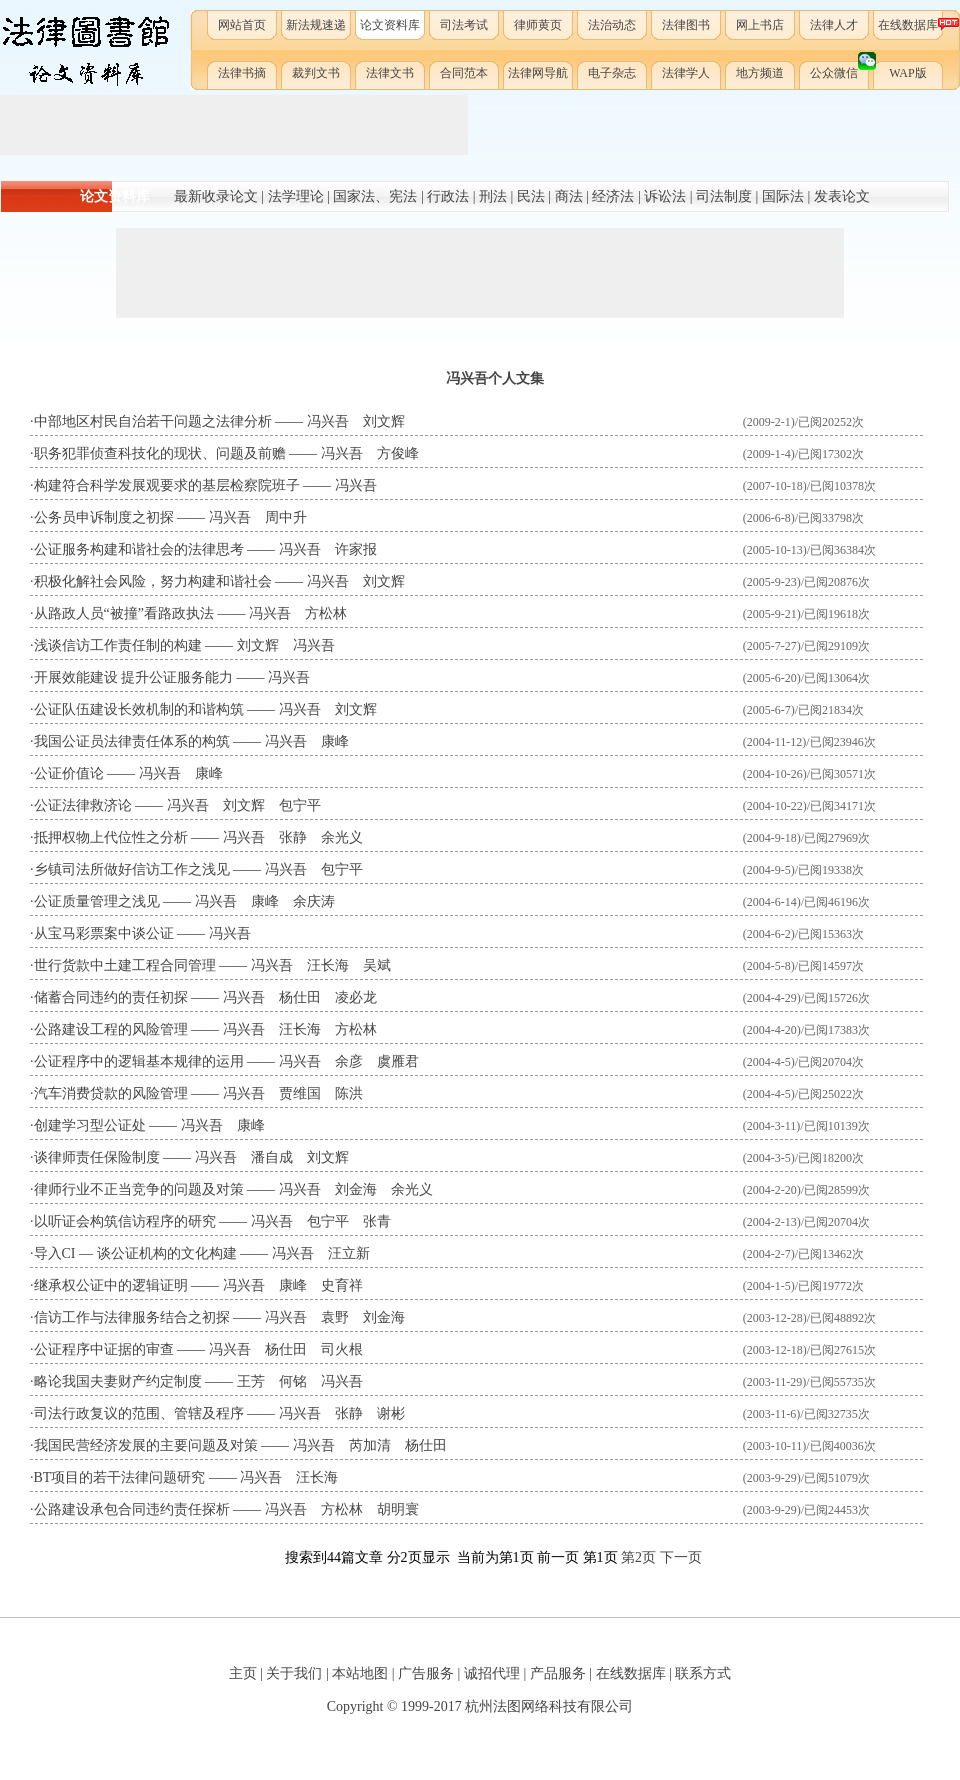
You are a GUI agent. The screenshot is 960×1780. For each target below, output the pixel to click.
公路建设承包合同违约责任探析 (132, 1509)
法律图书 (686, 25)
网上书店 (760, 25)
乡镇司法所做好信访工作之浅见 (132, 869)
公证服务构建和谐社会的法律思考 (139, 549)
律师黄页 (538, 25)
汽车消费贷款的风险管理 (111, 1093)
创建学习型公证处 (90, 1125)
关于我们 (294, 1673)
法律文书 (390, 73)
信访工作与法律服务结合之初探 (132, 1317)
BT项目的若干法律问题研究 (120, 1477)
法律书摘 (242, 73)
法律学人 (686, 73)
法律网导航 (538, 73)
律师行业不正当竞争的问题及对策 (139, 1189)
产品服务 (558, 1673)
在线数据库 (911, 24)
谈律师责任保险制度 (97, 1157)
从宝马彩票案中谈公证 (104, 933)
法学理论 (296, 196)
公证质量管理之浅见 (97, 901)
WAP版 (907, 73)
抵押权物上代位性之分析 (111, 837)
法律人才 (834, 25)
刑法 (493, 196)
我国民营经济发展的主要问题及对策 (146, 1445)
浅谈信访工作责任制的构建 (118, 645)
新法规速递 (316, 25)
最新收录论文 (216, 196)
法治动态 (612, 25)
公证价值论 (69, 773)
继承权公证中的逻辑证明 (111, 1285)
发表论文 (842, 196)
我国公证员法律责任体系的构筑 (132, 741)
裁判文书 (316, 73)
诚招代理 (492, 1673)
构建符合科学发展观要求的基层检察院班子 (167, 485)
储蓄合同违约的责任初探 (111, 997)
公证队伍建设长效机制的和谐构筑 (139, 709)
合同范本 (464, 73)
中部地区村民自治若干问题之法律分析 (153, 421)
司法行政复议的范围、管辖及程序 (139, 1413)
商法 (569, 196)
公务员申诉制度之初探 (104, 517)
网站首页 (242, 25)
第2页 (638, 1557)
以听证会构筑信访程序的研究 (125, 1221)
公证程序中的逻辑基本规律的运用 (139, 1061)
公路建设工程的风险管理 (111, 1029)
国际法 (783, 196)
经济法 (613, 196)
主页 (243, 1673)
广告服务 (426, 1673)
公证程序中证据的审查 (104, 1349)
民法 (531, 196)
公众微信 (840, 69)
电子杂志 (612, 73)
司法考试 (464, 25)
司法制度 (724, 196)
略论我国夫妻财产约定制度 (118, 1381)
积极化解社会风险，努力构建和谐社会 (153, 581)
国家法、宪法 (375, 196)
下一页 (681, 1557)
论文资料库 (390, 25)
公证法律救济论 (83, 805)
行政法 (448, 196)
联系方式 (703, 1673)
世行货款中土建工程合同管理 (125, 965)
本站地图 (360, 1673)
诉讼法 (665, 196)
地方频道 (760, 73)
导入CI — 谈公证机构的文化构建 (135, 1253)
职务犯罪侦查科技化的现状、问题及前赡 (160, 453)
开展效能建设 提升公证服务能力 (134, 677)
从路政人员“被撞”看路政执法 (124, 613)
